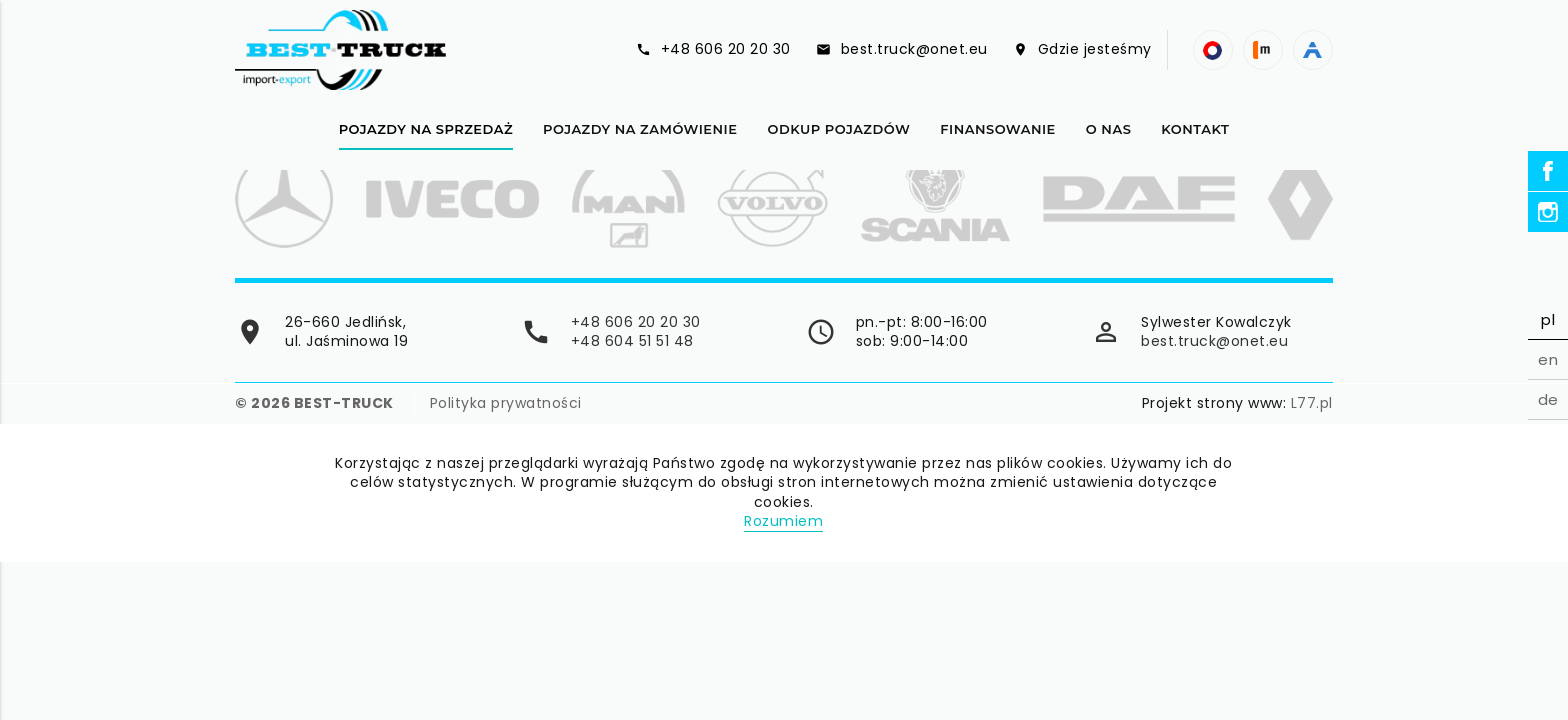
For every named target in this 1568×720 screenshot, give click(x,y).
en (1548, 359)
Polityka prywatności (506, 403)
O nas (1108, 129)
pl (1548, 319)
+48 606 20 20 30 (636, 322)
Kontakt (1195, 129)
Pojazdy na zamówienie (640, 129)
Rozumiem (783, 521)
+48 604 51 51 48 (632, 341)
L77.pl (1312, 403)
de (1548, 399)
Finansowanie (998, 129)
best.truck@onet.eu (1214, 341)
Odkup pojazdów (838, 129)
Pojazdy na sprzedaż (426, 129)
